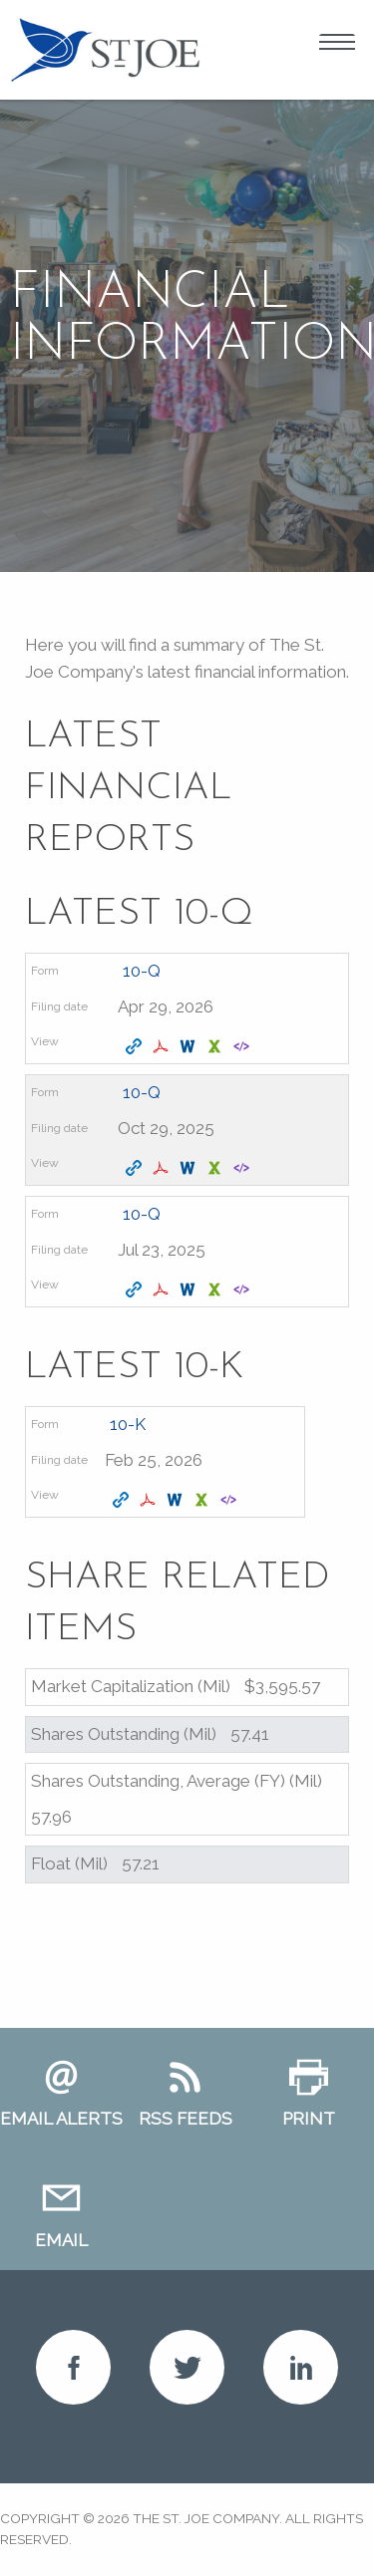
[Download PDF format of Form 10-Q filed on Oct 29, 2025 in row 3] (163, 1169)
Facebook (73, 2367)
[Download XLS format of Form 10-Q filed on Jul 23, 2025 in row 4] (216, 1290)
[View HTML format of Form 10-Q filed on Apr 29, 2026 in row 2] (136, 1047)
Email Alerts (61, 2119)
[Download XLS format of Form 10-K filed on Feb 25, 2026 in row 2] (203, 1501)
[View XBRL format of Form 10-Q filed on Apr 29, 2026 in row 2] (243, 1047)
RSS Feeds (185, 2119)
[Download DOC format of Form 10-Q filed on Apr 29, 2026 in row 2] (190, 1047)
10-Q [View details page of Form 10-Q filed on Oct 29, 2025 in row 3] (142, 1092)
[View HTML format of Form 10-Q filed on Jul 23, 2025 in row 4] (136, 1290)
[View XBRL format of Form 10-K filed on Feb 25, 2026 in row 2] (230, 1501)
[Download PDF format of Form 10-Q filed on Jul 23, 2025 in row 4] (163, 1290)
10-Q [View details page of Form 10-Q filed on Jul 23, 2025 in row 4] (142, 1214)
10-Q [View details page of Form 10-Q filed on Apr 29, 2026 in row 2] (142, 971)
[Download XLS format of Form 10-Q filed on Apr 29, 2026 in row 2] (216, 1047)
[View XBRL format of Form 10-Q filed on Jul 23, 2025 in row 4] (243, 1290)
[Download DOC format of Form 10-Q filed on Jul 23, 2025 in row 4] (190, 1290)
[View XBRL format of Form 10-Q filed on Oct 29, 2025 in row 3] (243, 1169)
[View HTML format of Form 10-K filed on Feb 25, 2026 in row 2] (123, 1501)
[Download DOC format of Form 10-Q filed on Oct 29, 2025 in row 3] (190, 1169)
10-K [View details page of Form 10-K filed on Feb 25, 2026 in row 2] (128, 1424)
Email (61, 2240)
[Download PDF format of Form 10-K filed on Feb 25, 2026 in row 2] (150, 1501)
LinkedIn (300, 2367)
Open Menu (337, 45)
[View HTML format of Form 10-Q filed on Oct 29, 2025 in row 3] (136, 1169)
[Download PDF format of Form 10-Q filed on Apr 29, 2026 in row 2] (163, 1047)
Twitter (187, 2367)
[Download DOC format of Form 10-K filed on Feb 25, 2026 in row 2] (177, 1501)
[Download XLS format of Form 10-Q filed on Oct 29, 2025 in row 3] (216, 1169)
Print (308, 2119)
